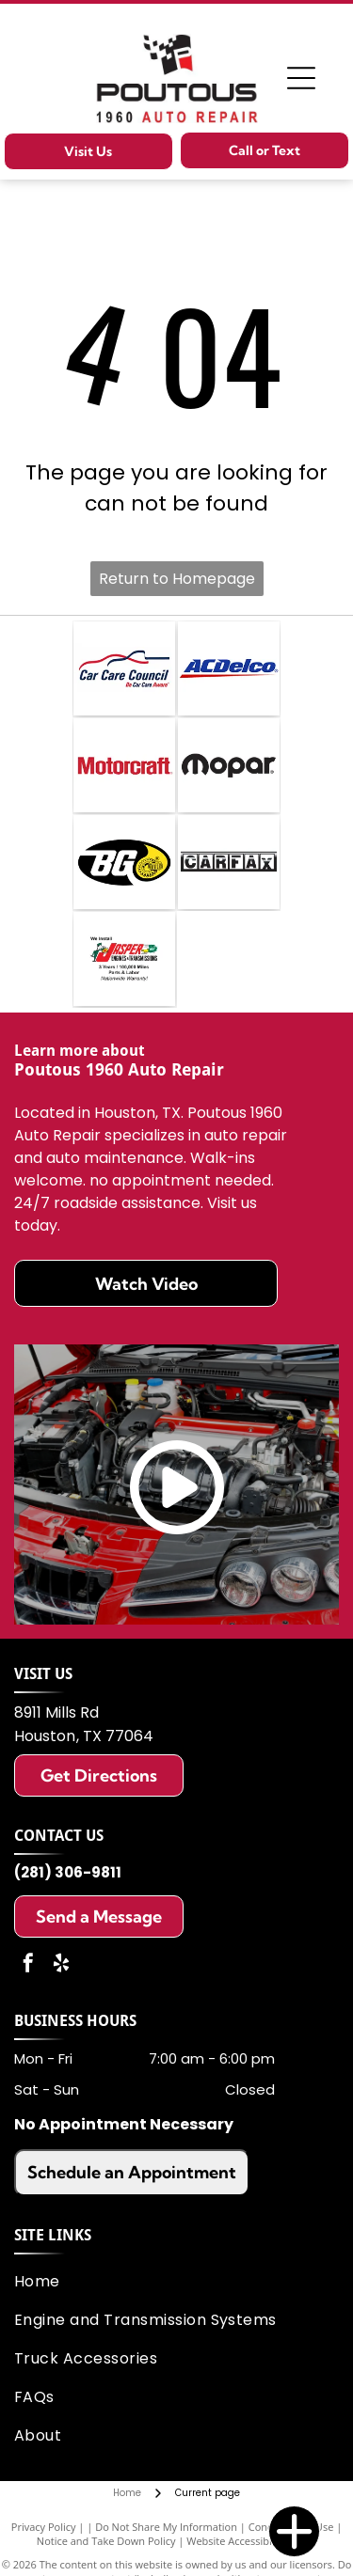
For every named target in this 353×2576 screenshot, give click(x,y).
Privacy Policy (43, 2527)
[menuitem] (173, 2281)
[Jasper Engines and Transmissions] (124, 959)
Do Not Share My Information (166, 2527)
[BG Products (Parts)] (124, 862)
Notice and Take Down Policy (106, 2541)
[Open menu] (301, 78)
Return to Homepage (177, 578)
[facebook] (28, 1965)
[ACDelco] (229, 668)
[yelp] (61, 1965)
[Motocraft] (124, 765)
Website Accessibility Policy (251, 2541)
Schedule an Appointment (131, 2172)
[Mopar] (229, 765)
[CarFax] (229, 862)
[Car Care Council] (124, 668)
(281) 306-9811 (67, 1872)
